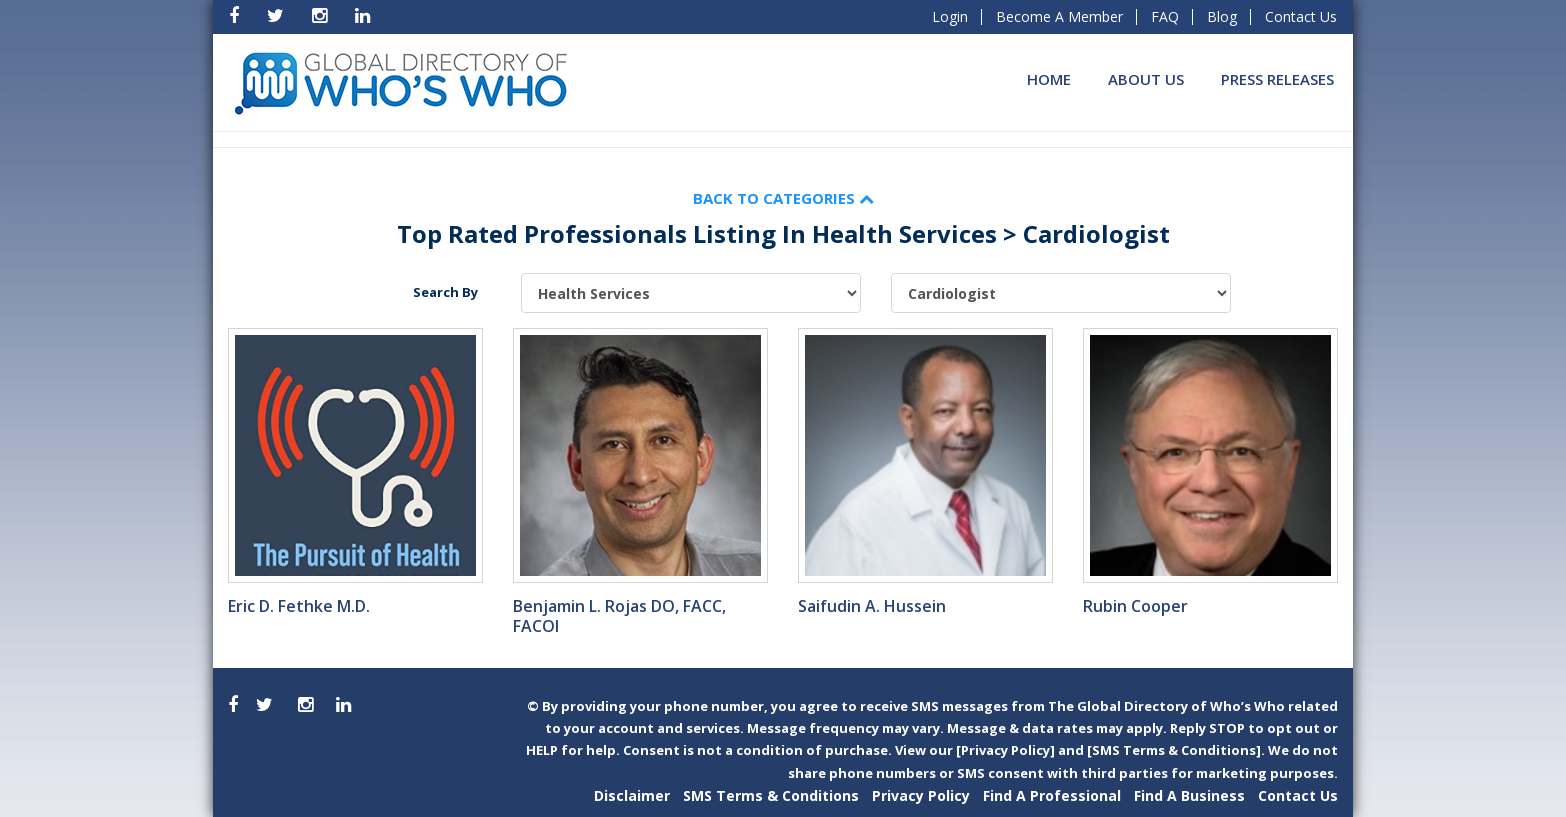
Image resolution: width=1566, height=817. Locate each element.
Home (1049, 79)
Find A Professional (1052, 795)
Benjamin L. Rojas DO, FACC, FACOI (619, 616)
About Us (1146, 79)
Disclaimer (632, 795)
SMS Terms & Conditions (771, 795)
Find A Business (1189, 795)
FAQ (1165, 16)
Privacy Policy (921, 795)
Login (950, 16)
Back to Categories (783, 198)
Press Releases (1277, 79)
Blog (1222, 16)
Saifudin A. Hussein (872, 606)
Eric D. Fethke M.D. (299, 606)
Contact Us (1301, 16)
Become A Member (1059, 16)
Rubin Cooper (1135, 606)
